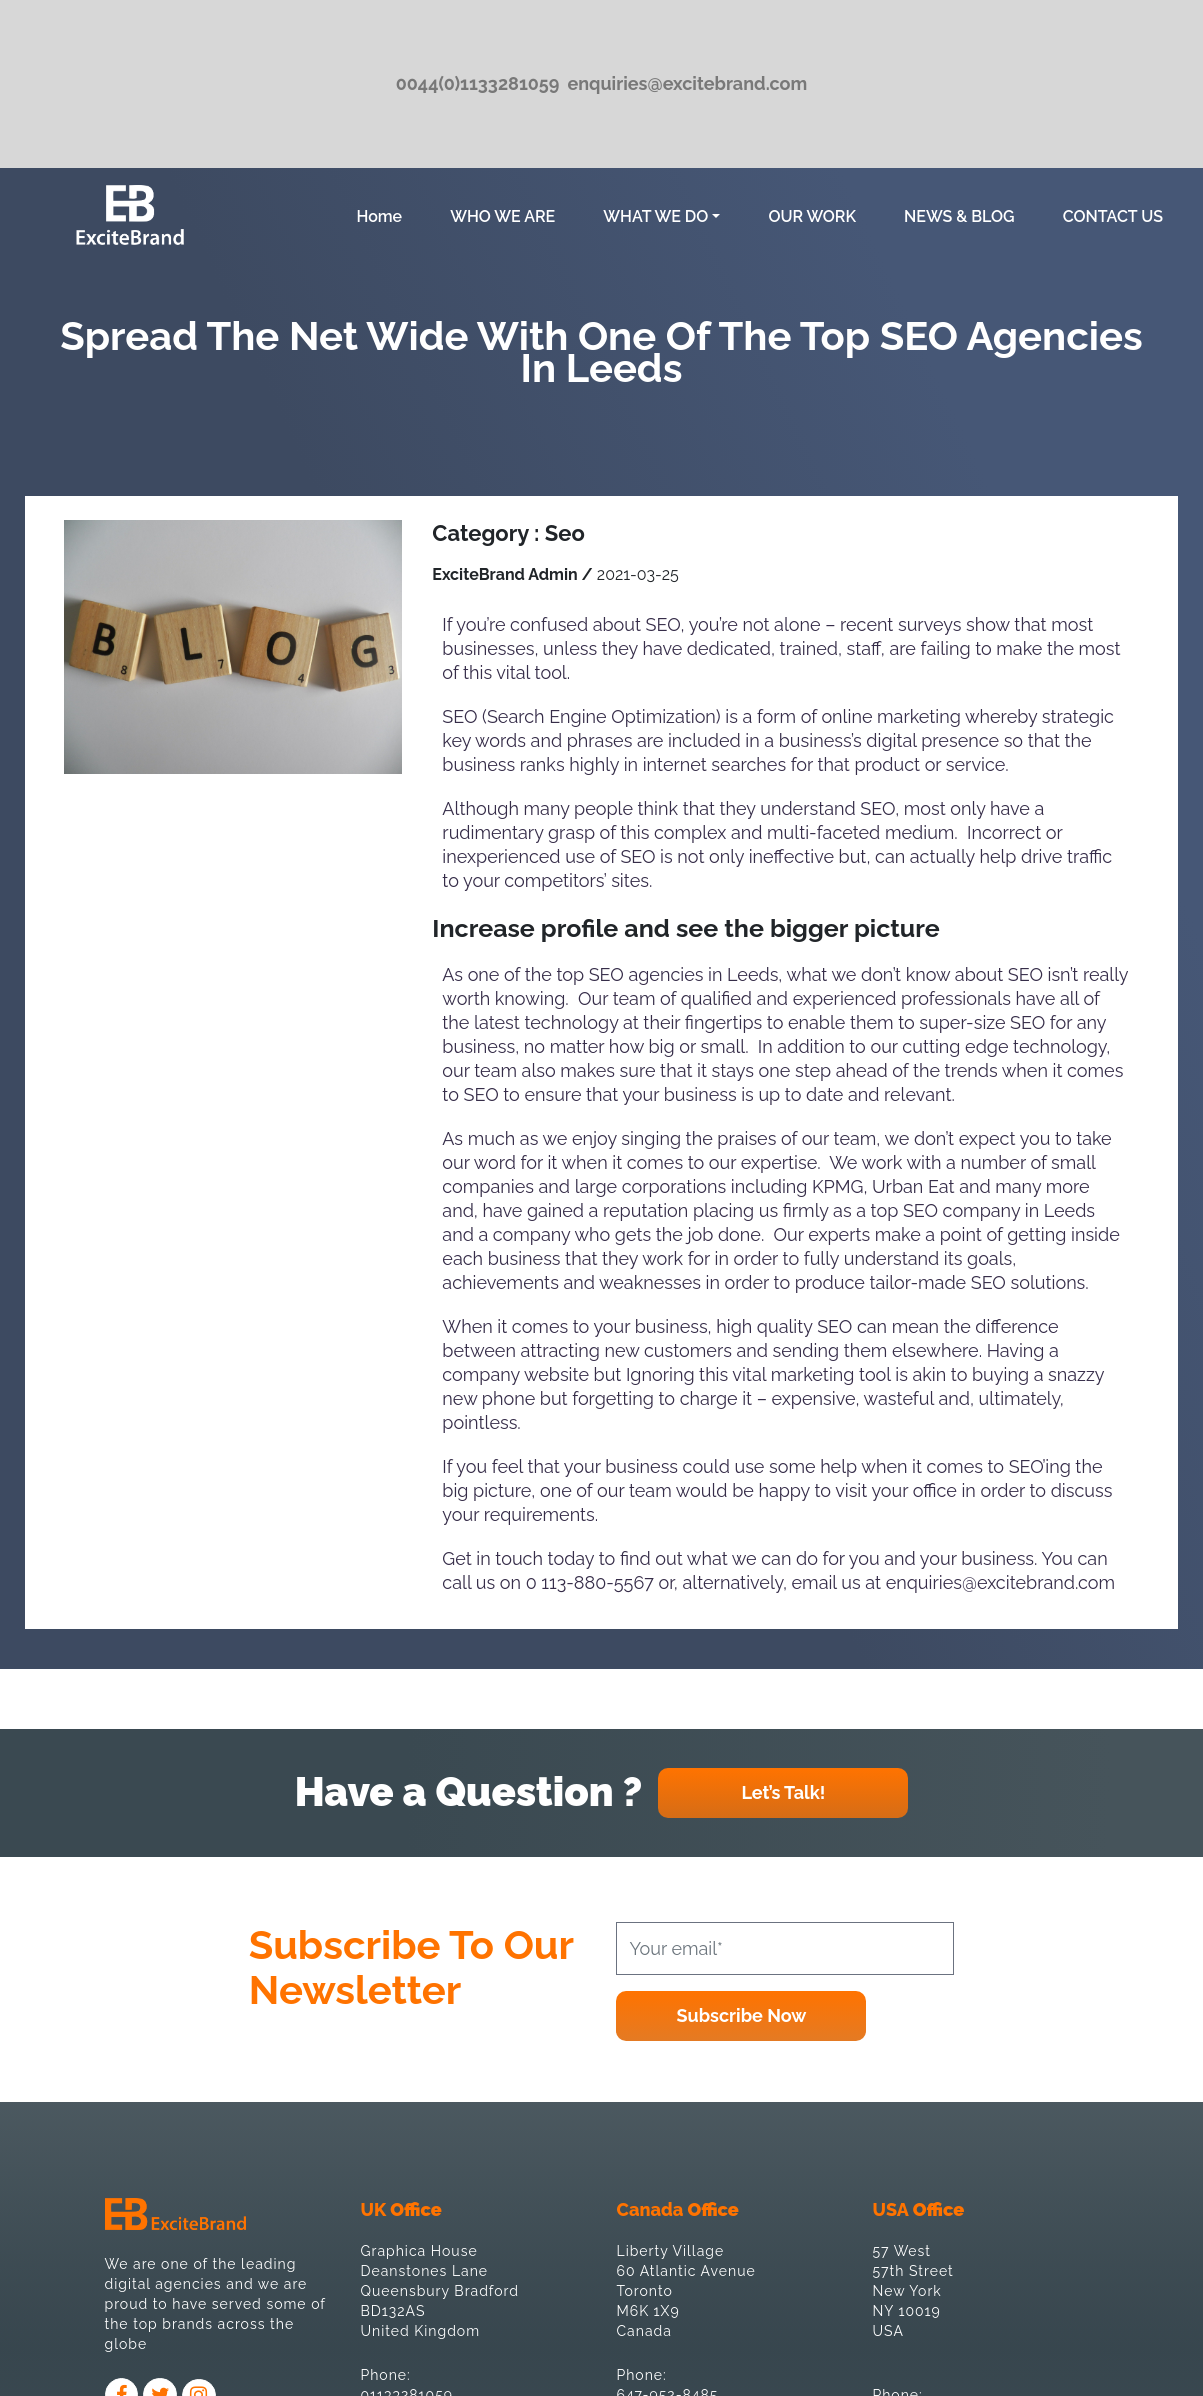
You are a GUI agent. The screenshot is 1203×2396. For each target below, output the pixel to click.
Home (383, 215)
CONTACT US (1113, 216)
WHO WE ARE (502, 216)
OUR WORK (812, 216)
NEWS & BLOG (959, 216)
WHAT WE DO (655, 216)
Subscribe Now (742, 2015)
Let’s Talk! (783, 1792)
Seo (565, 533)
